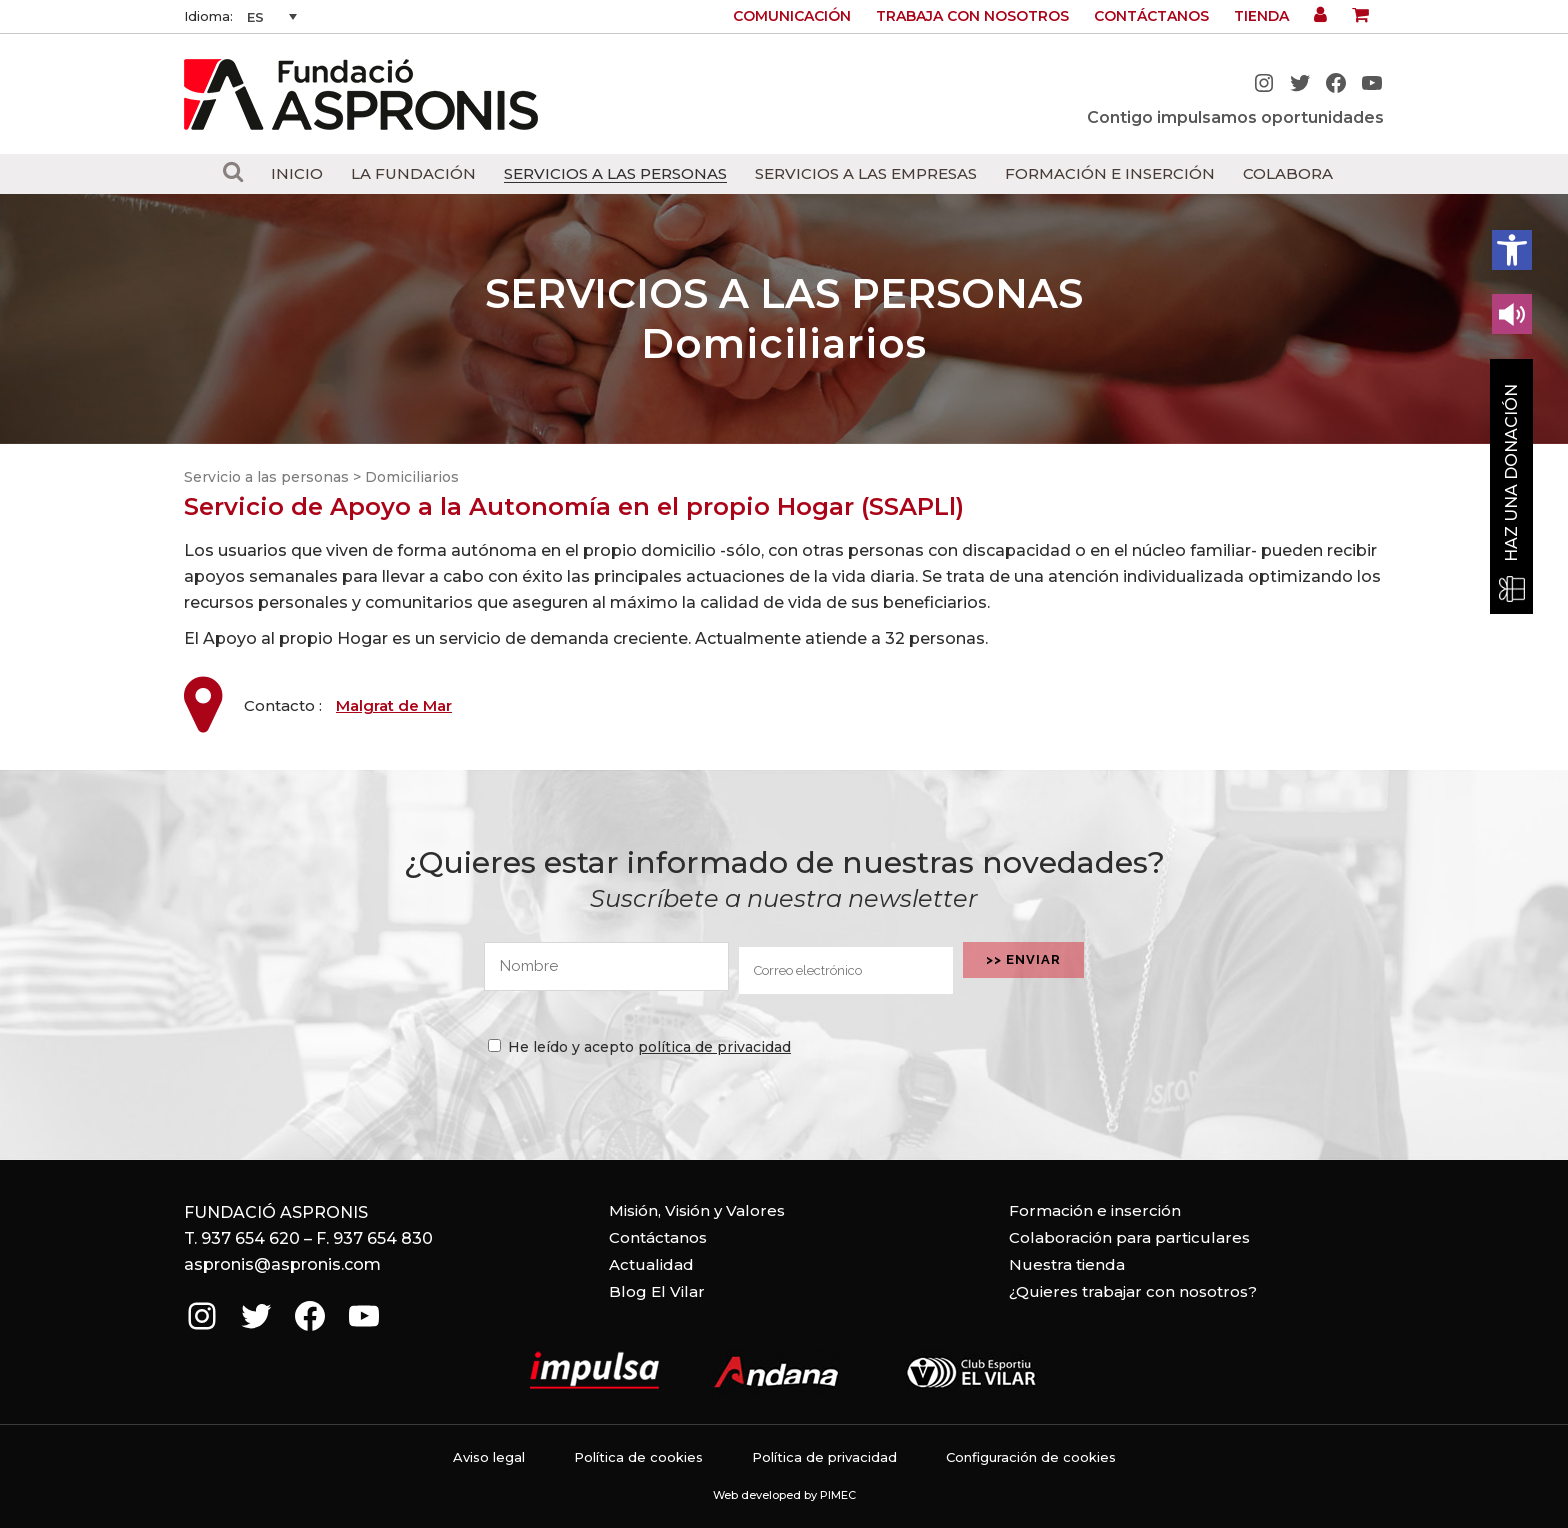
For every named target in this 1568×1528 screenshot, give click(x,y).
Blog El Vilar (657, 1291)
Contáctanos (1151, 16)
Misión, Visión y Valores (697, 1210)
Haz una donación (1511, 473)
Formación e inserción (1095, 1210)
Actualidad (651, 1264)
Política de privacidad (824, 1457)
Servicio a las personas (266, 477)
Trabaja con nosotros (972, 16)
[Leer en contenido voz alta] (1512, 314)
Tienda (1261, 16)
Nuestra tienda (1067, 1264)
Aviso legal (489, 1457)
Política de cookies (638, 1457)
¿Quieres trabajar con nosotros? (1133, 1291)
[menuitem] (272, 17)
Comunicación (792, 16)
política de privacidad (714, 1047)
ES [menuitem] (255, 17)
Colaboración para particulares (1129, 1237)
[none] (272, 17)
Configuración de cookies (1031, 1457)
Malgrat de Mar (394, 705)
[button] (1512, 250)
